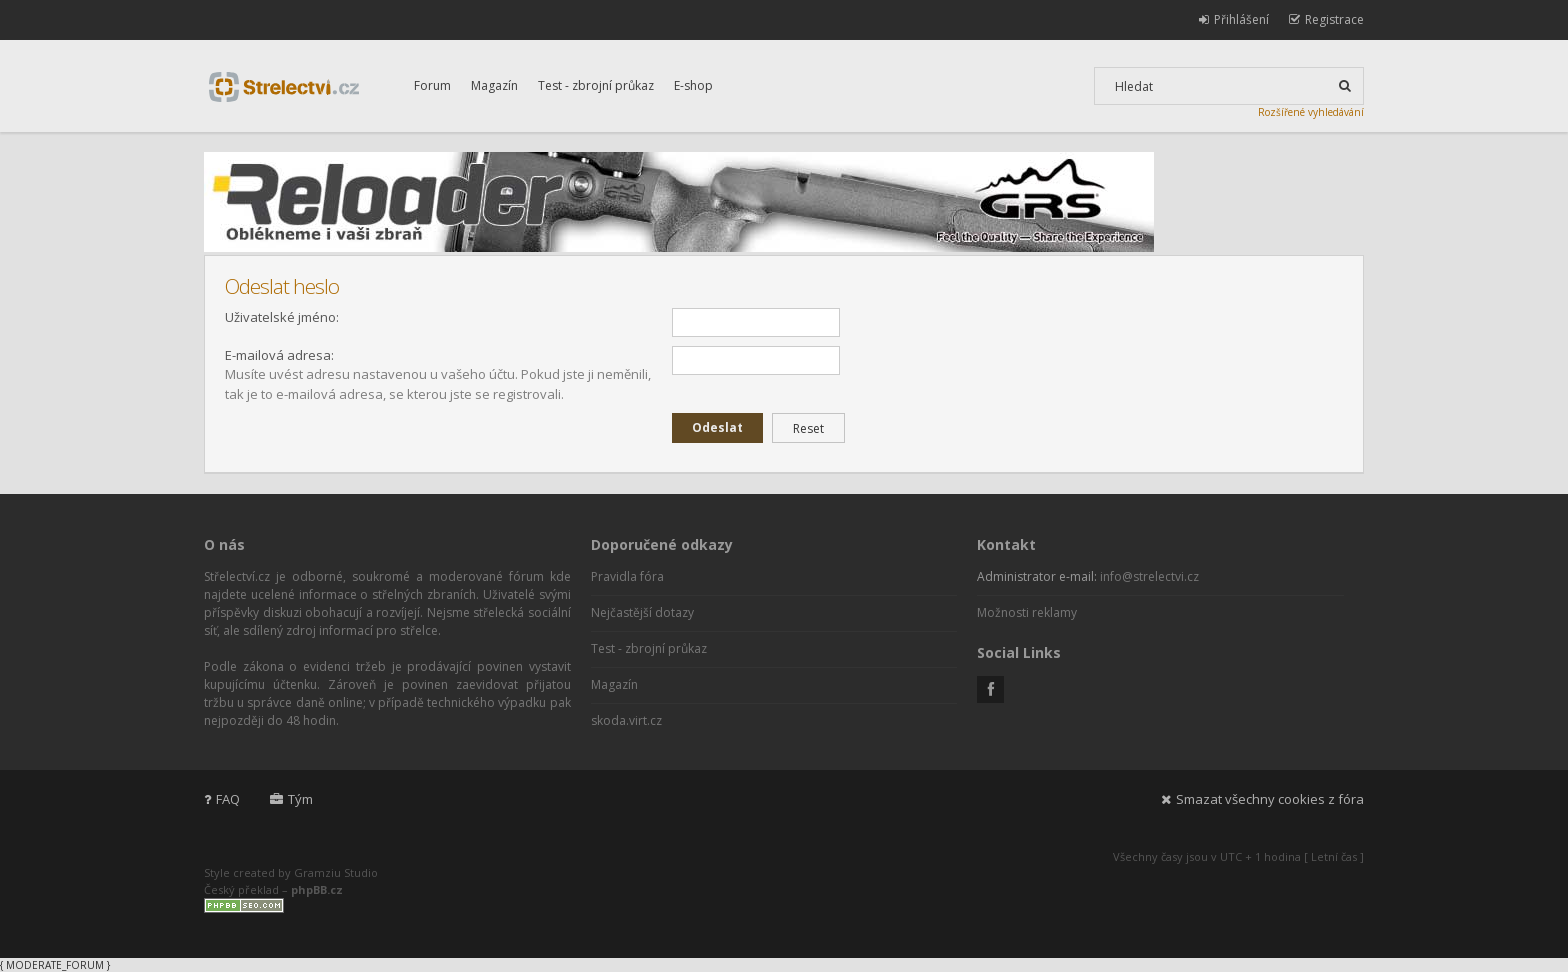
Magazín (494, 85)
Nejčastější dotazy (642, 612)
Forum (432, 85)
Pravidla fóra (627, 576)
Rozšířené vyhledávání (1311, 112)
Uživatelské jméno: (282, 317)
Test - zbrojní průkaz (596, 85)
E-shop (693, 85)
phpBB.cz (317, 889)
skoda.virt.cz (626, 720)
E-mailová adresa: (279, 355)
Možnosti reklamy (1027, 612)
